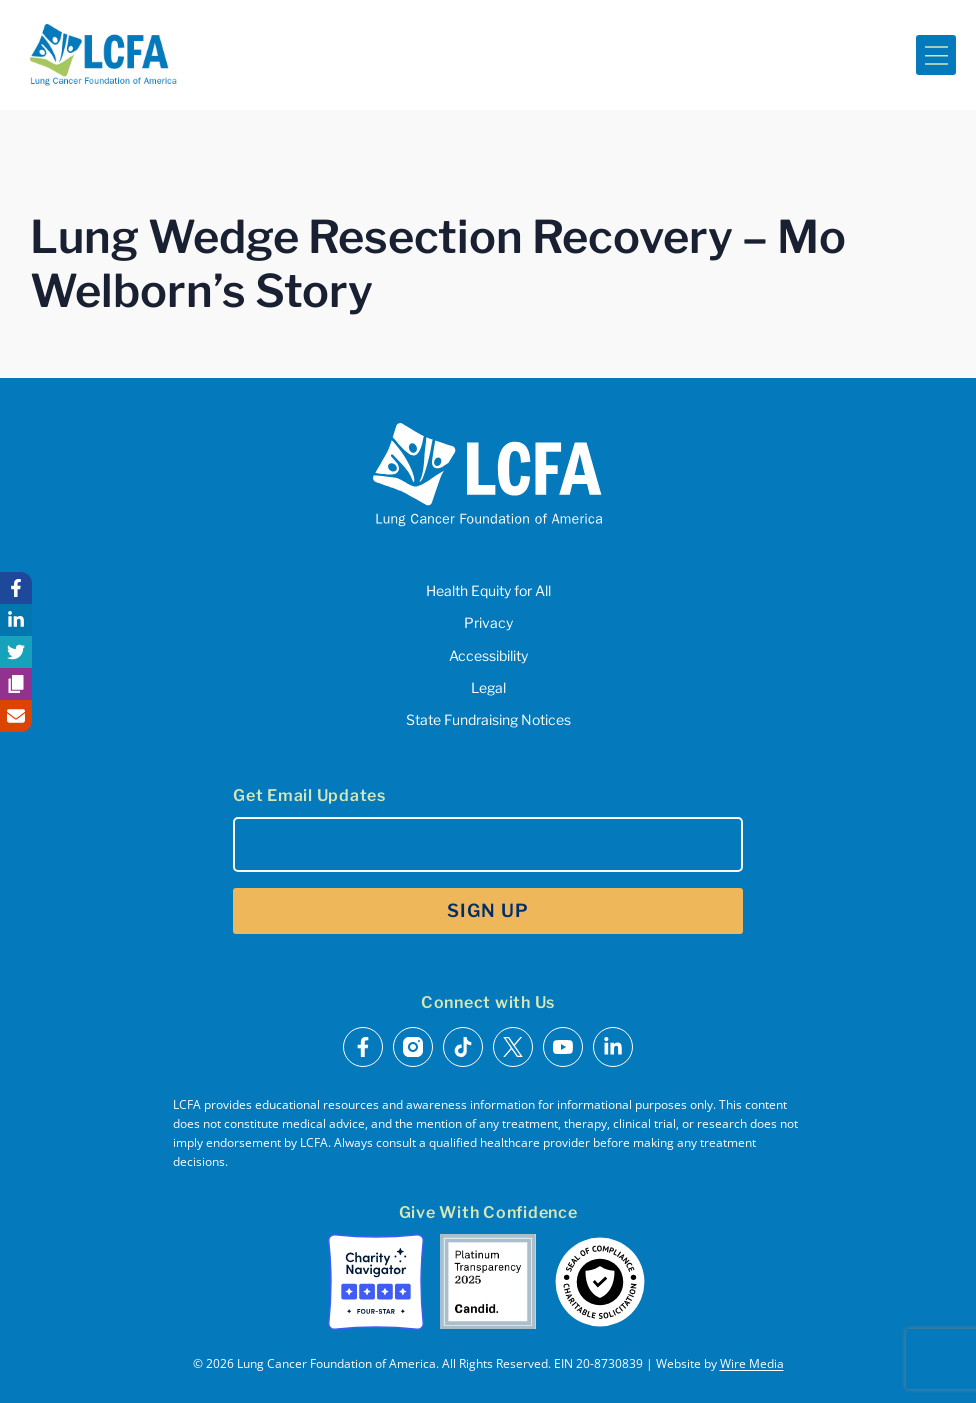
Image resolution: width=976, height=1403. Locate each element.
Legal (488, 687)
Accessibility (488, 655)
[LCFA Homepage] (103, 55)
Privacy (488, 622)
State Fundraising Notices (488, 719)
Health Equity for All (488, 590)
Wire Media (752, 1363)
